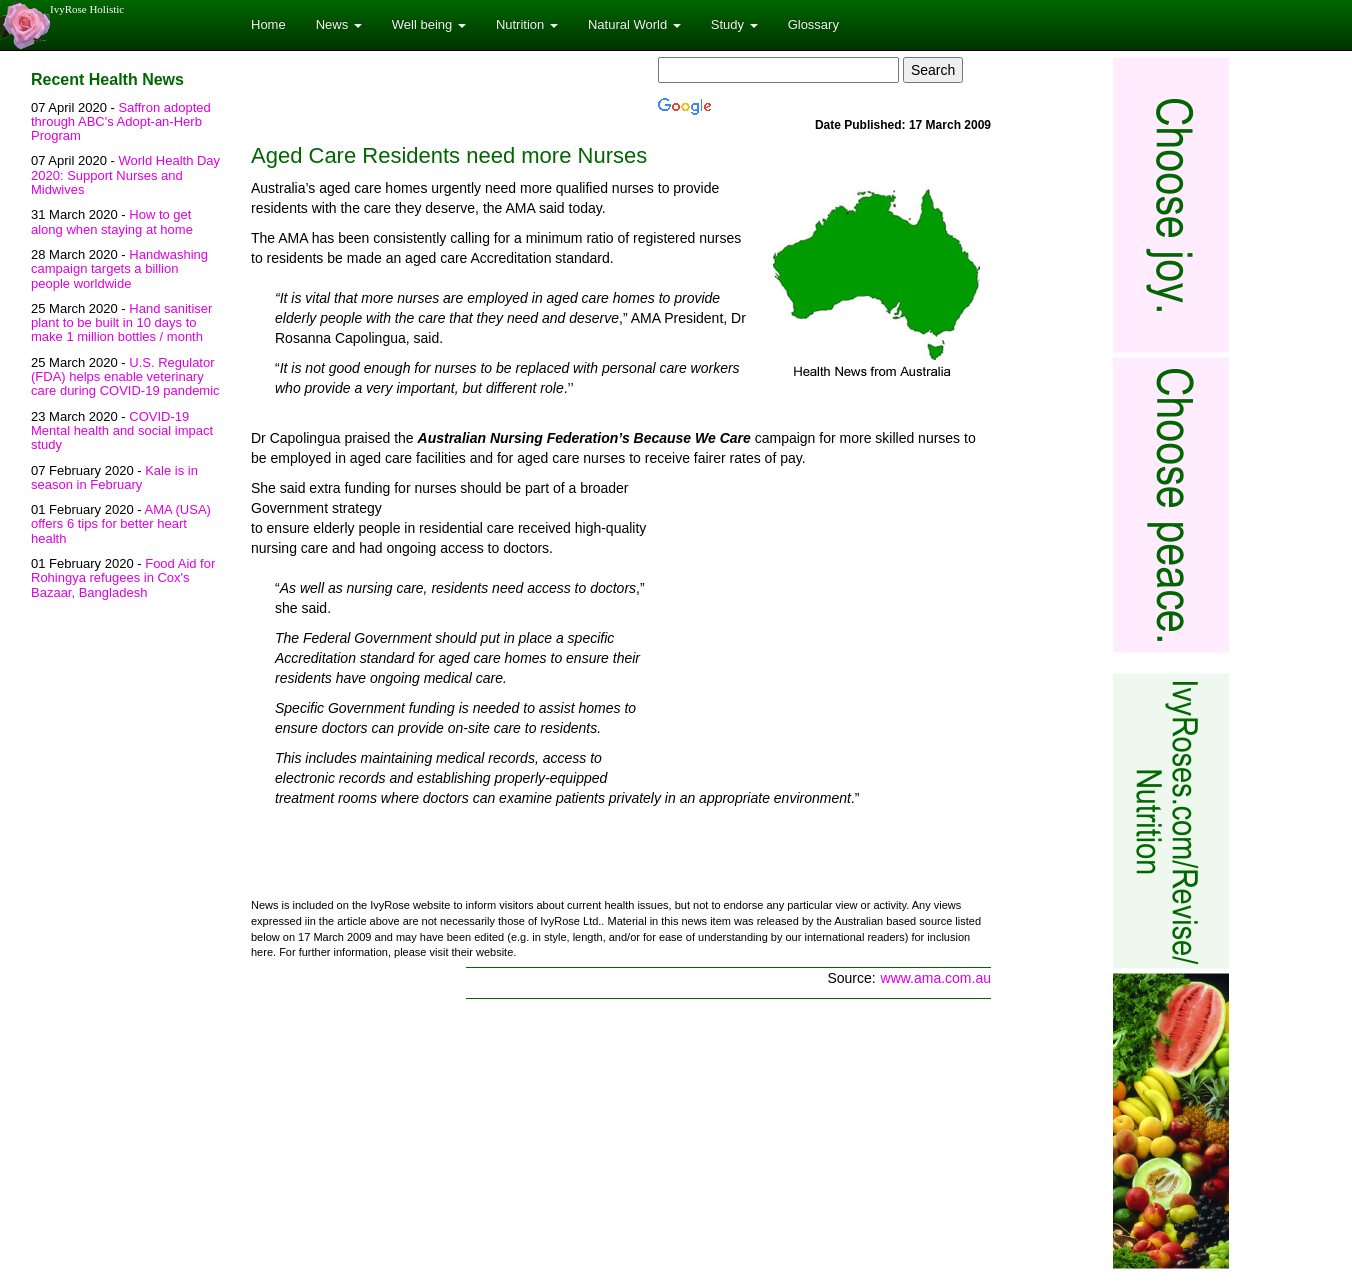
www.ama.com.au (936, 978)
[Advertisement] (823, 626)
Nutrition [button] (527, 24)
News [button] (339, 24)
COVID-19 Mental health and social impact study (122, 431)
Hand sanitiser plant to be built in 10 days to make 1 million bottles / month (121, 323)
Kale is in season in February (114, 477)
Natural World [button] (634, 24)
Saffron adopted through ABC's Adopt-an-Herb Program (121, 122)
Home (268, 24)
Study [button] (734, 24)
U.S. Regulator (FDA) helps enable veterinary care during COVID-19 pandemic (125, 377)
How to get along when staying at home (112, 221)
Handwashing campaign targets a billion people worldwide (119, 269)
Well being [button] (429, 24)
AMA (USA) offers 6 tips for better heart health (121, 524)
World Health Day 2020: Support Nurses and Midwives (125, 175)
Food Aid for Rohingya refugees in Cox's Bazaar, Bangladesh (123, 578)
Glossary (813, 24)
